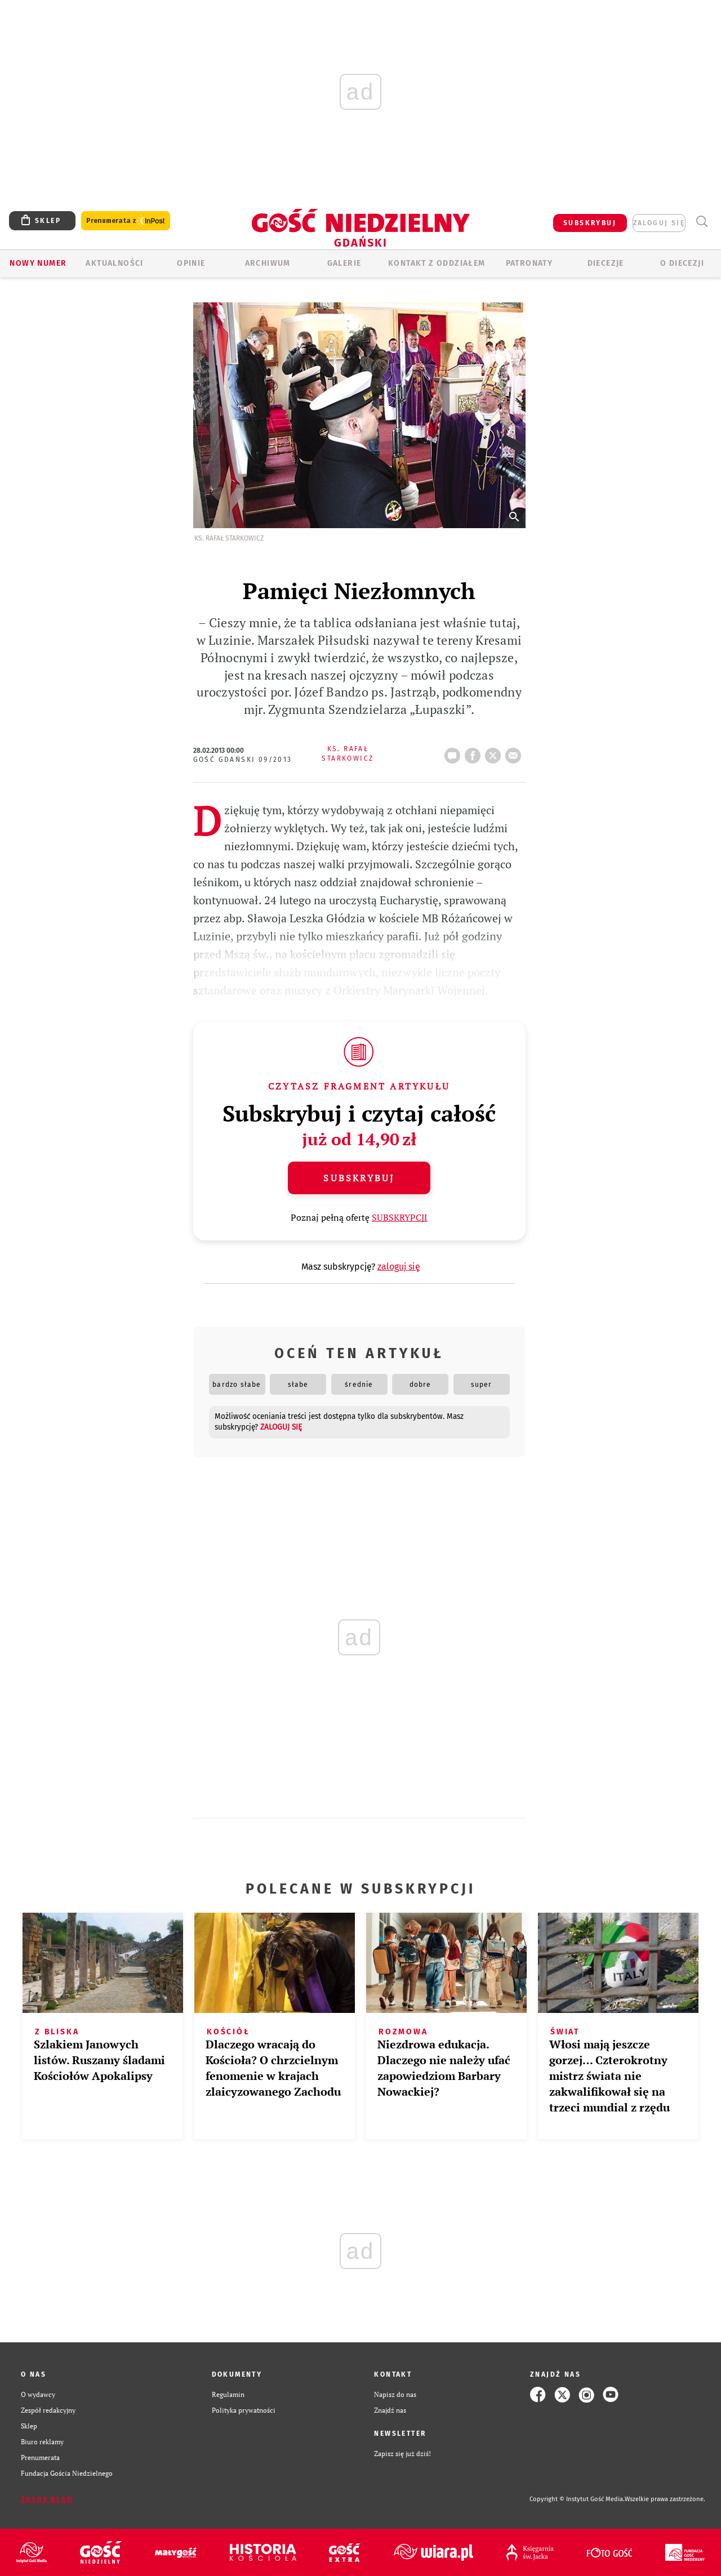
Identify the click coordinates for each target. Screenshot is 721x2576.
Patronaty (529, 263)
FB (475, 752)
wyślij (515, 752)
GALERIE (344, 263)
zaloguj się (659, 223)
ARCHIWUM (268, 263)
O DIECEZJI (682, 263)
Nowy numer (38, 263)
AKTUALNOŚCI (114, 263)
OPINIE (191, 263)
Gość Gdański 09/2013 (242, 760)
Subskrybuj (358, 1178)
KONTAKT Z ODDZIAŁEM (437, 263)
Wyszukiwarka (701, 221)
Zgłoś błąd (47, 2499)
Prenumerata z (125, 221)
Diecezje (606, 263)
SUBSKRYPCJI (400, 1217)
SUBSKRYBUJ (589, 223)
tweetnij (495, 752)
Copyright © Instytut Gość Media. (577, 2499)
